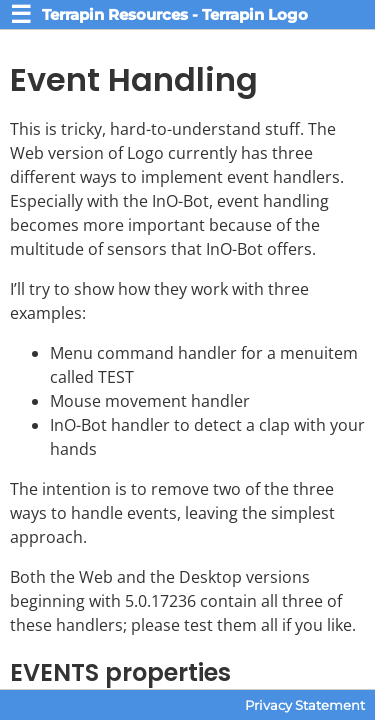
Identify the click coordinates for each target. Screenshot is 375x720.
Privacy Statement (305, 705)
